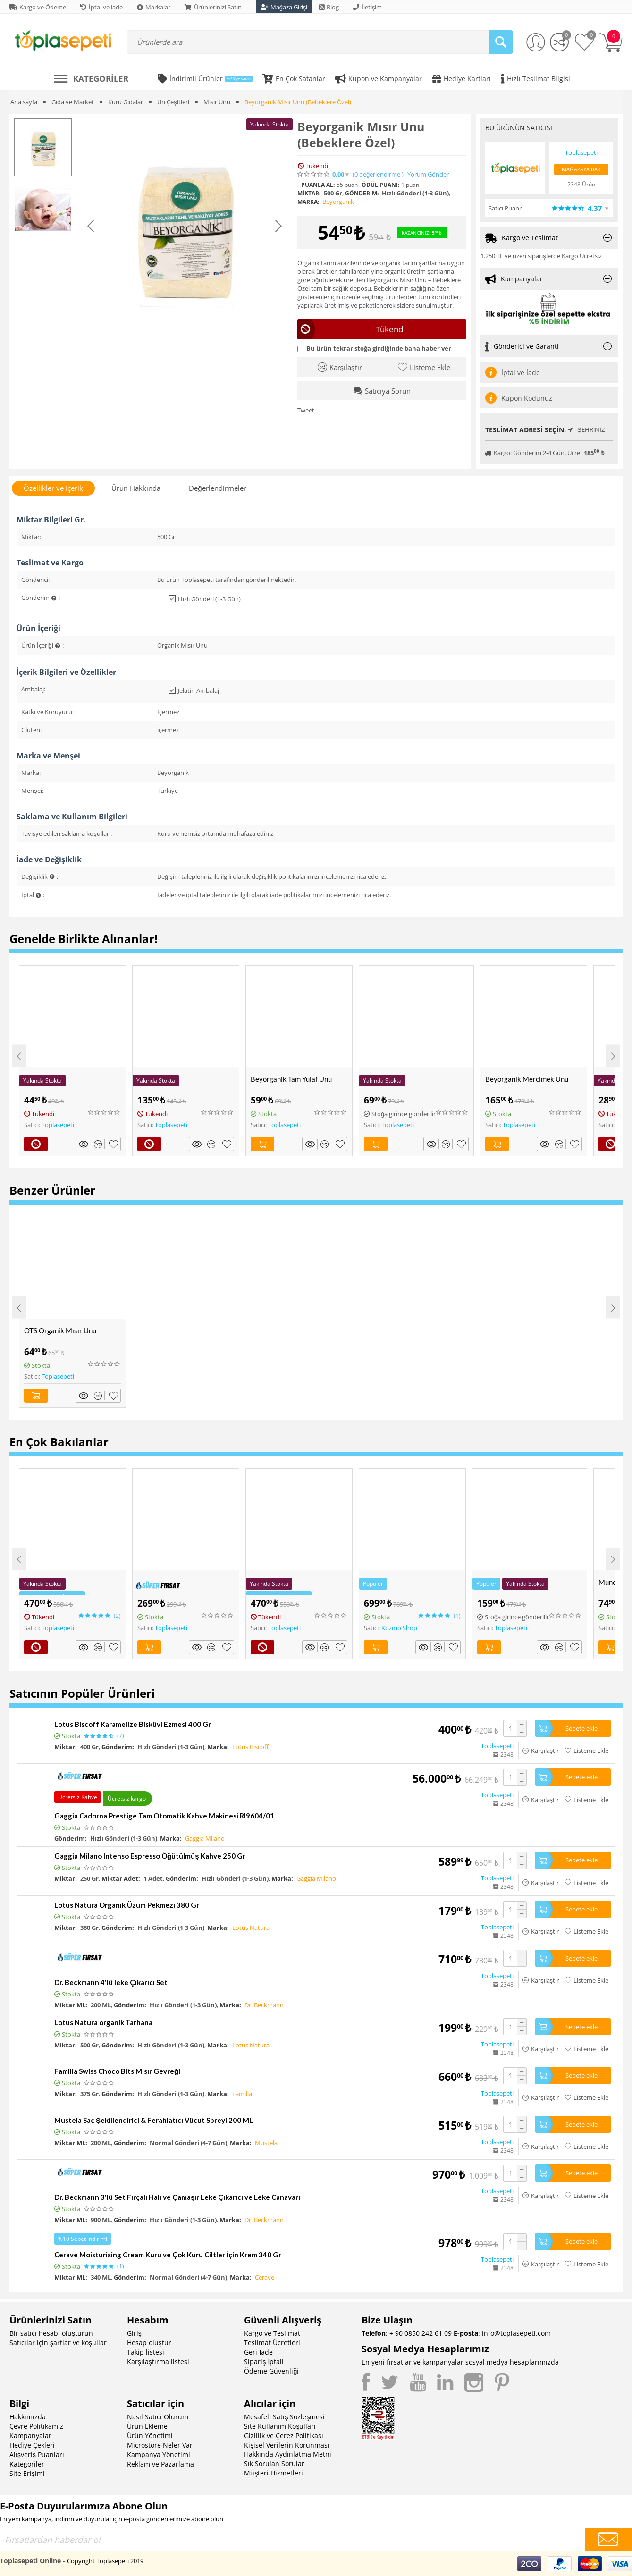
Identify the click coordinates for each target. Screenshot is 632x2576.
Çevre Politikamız (36, 2426)
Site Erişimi (27, 2473)
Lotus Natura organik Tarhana (103, 2022)
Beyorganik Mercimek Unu (526, 1079)
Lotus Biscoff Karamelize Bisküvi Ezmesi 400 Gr (132, 1724)
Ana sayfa (23, 102)
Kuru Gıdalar (125, 102)
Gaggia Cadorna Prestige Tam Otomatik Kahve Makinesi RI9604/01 (164, 1815)
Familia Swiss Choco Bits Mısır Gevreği (117, 2071)
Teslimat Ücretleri (272, 2342)
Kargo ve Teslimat (272, 2333)
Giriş (134, 2333)
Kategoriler (26, 2463)
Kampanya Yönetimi (158, 2454)
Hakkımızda (27, 2416)
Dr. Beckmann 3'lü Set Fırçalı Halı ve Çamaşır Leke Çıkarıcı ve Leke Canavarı (177, 2197)
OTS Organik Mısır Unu (60, 1330)
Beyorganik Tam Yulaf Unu (291, 1079)
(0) (378, 174)
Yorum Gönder (428, 174)
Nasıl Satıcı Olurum (157, 2416)
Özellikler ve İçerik (53, 488)
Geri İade (258, 2352)
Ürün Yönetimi (150, 2435)
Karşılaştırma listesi (158, 2361)
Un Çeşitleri (173, 102)
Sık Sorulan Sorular (274, 2463)
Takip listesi (145, 2352)
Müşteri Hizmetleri (273, 2472)
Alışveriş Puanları (36, 2454)
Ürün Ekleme (147, 2426)
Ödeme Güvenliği (271, 2370)
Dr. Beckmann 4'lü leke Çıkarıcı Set (111, 1982)
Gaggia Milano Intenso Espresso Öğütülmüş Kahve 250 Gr (149, 1856)
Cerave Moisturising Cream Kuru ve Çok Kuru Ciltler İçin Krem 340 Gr (167, 2254)
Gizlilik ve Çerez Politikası (283, 2435)
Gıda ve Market (72, 102)
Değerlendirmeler (217, 488)
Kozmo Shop (399, 1628)
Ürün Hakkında (135, 488)
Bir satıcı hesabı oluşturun (51, 2333)
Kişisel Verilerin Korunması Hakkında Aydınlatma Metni (287, 2449)
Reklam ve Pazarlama (160, 2463)
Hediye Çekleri (32, 2445)
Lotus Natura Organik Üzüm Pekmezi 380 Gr (126, 1905)
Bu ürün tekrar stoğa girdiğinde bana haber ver (374, 348)
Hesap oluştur (149, 2342)
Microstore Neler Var (160, 2445)
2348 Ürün (581, 184)
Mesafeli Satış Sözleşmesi (284, 2416)
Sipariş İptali (264, 2361)
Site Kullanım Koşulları (280, 2426)
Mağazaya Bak (581, 169)
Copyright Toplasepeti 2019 (105, 2561)
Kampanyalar (30, 2435)
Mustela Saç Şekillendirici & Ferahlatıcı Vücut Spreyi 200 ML (153, 2120)
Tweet (305, 410)
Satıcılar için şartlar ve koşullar (58, 2342)
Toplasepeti (58, 1124)
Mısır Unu (216, 102)
